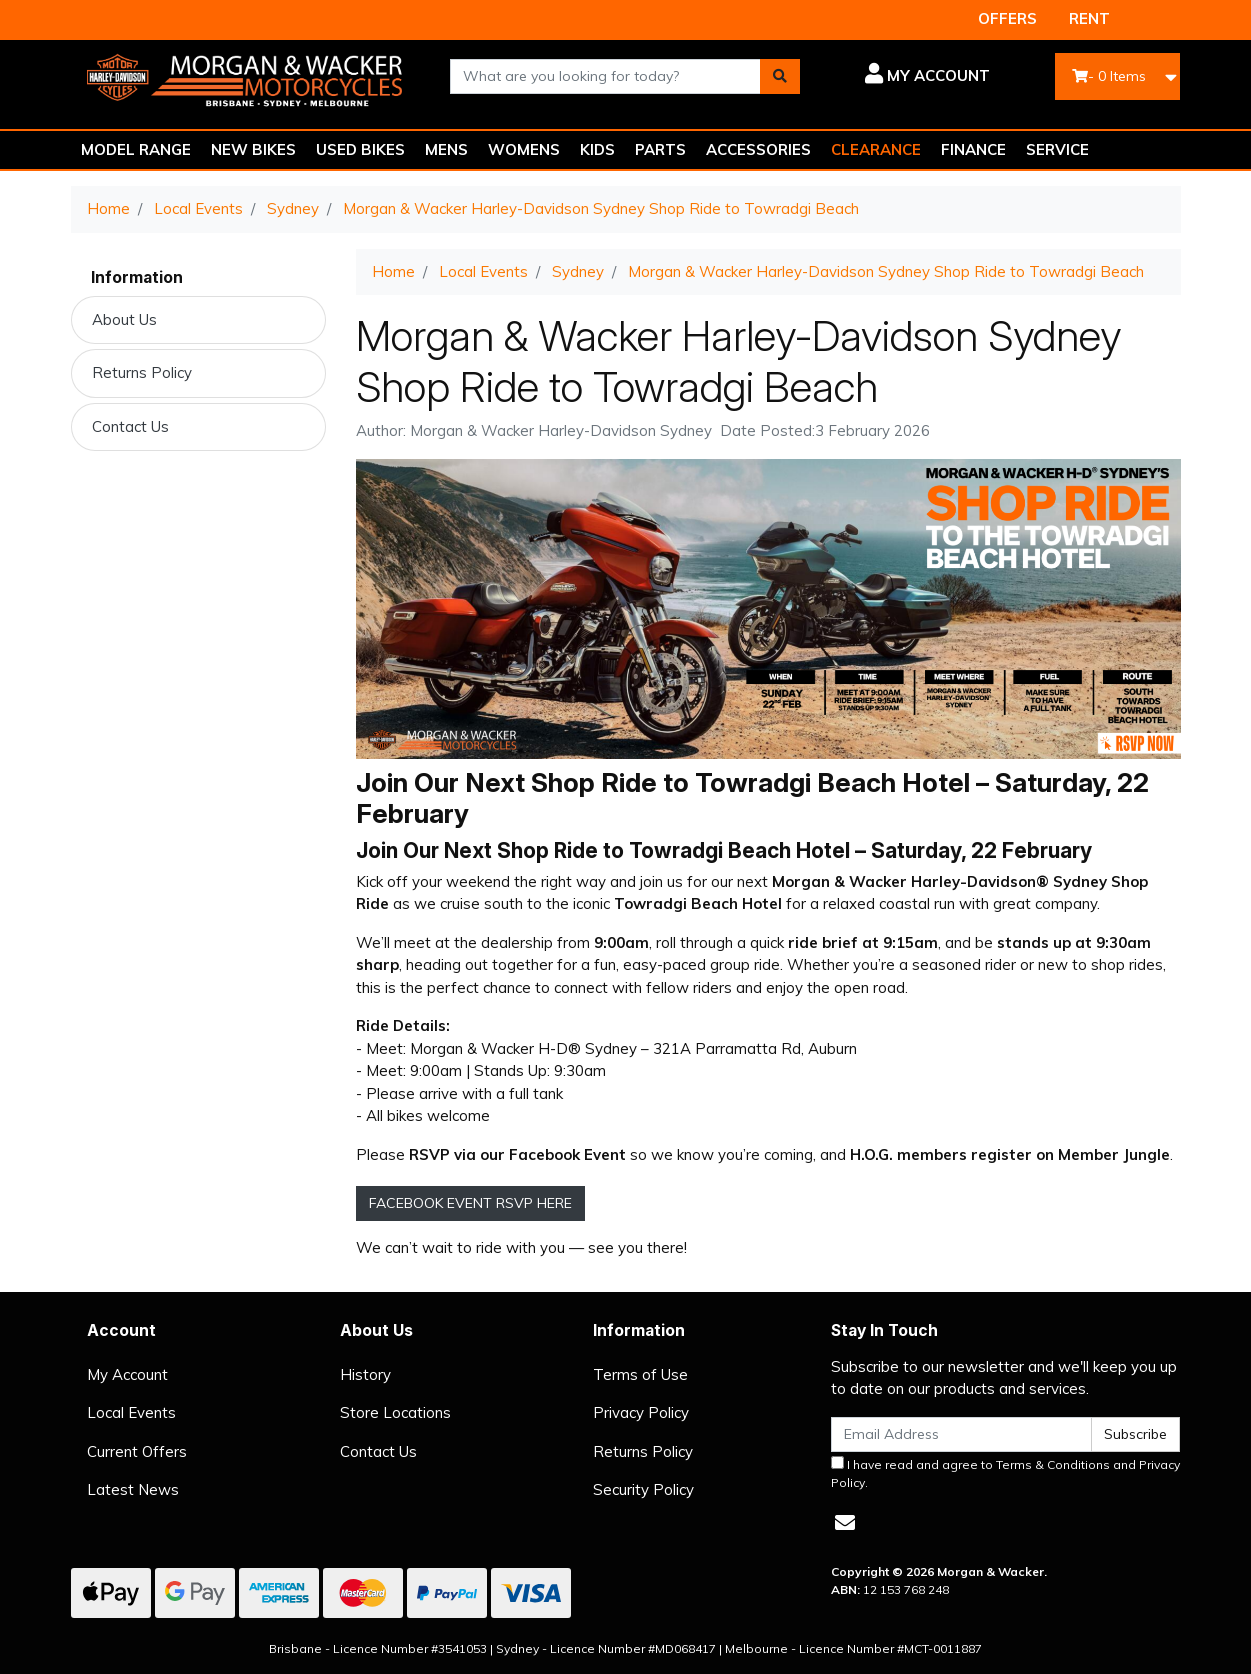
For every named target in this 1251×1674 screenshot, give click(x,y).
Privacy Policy (641, 1412)
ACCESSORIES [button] (758, 149)
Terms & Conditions (1053, 1464)
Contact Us (130, 426)
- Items (1109, 76)
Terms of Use (640, 1374)
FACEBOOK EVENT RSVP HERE (470, 1203)
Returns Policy (142, 372)
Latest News (133, 1489)
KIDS (597, 149)
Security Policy (643, 1489)
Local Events (131, 1412)
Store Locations (395, 1412)
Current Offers (137, 1451)
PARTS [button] (660, 149)
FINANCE (973, 149)
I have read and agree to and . (1005, 1473)
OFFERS (1007, 18)
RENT (1089, 18)
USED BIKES (360, 149)
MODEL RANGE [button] (136, 149)
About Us (124, 319)
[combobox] (605, 76)
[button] (910, 76)
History (365, 1374)
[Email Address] (962, 1434)
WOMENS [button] (524, 149)
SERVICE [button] (1057, 149)
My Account (127, 1374)
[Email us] (845, 1522)
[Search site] (780, 76)
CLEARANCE (876, 149)
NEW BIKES (253, 149)
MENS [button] (446, 149)
